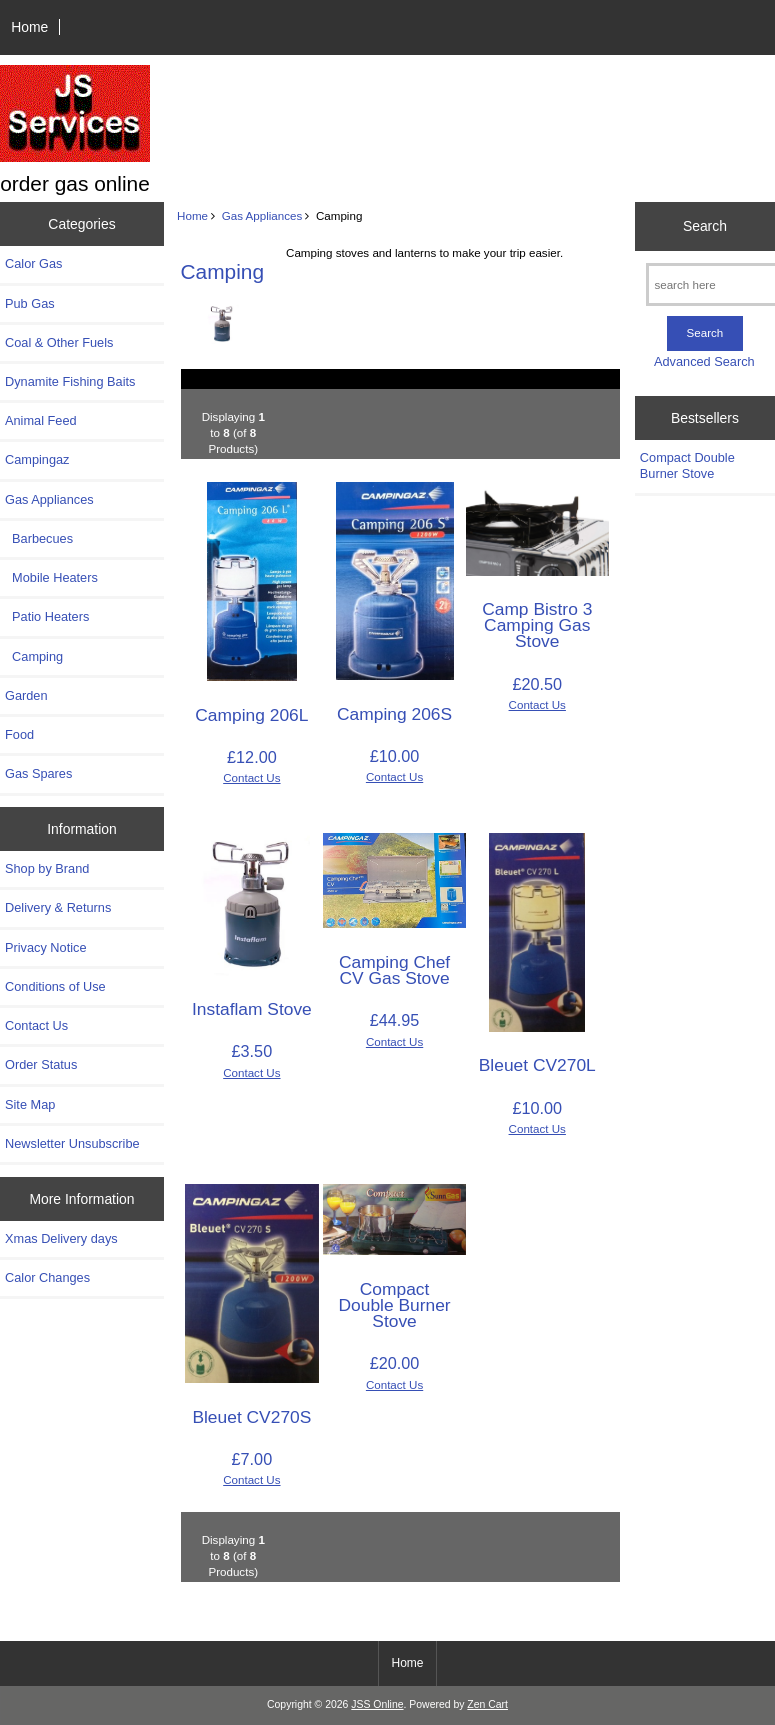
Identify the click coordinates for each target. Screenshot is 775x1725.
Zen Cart (487, 1704)
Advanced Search (704, 361)
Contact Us (36, 1025)
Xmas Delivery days (61, 1238)
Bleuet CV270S (251, 1417)
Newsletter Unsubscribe (72, 1143)
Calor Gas (33, 263)
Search (705, 226)
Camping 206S (394, 714)
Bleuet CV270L (537, 1065)
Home (29, 27)
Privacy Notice (45, 947)
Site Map (30, 1104)
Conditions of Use (55, 986)
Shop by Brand (47, 868)
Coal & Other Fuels (59, 342)
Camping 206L (251, 715)
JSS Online (377, 1704)
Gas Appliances (262, 215)
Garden (26, 695)
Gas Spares (38, 773)
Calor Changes (47, 1277)
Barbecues (39, 538)
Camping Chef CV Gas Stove (394, 970)
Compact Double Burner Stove (394, 1305)
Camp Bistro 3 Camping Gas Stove (537, 625)
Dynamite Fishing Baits (70, 381)
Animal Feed (41, 420)
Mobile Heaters (51, 577)
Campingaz (37, 459)
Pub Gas (30, 303)
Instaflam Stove (252, 1009)
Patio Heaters (47, 616)
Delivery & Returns (58, 907)
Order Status (41, 1064)
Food (19, 734)
